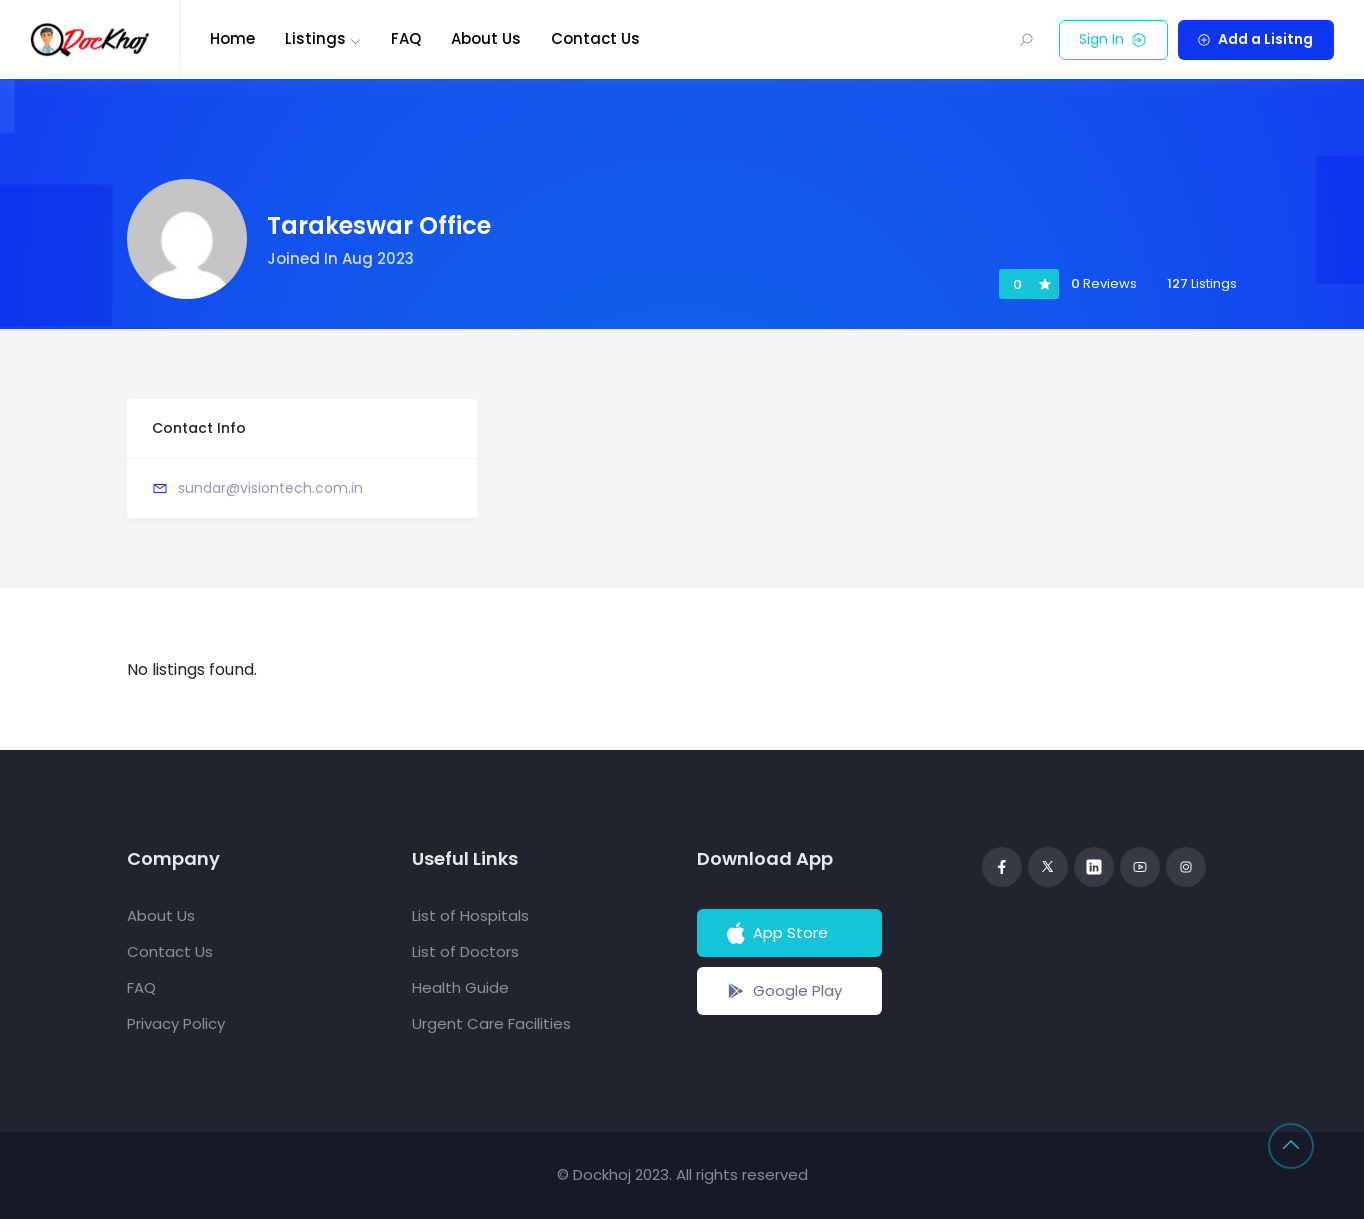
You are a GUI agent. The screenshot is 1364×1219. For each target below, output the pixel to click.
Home (232, 38)
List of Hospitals (470, 915)
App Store (775, 933)
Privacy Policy (176, 1023)
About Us (486, 38)
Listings (315, 38)
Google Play (782, 991)
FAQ (406, 38)
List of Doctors (465, 951)
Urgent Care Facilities (491, 1023)
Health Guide (460, 987)
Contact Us (595, 38)
